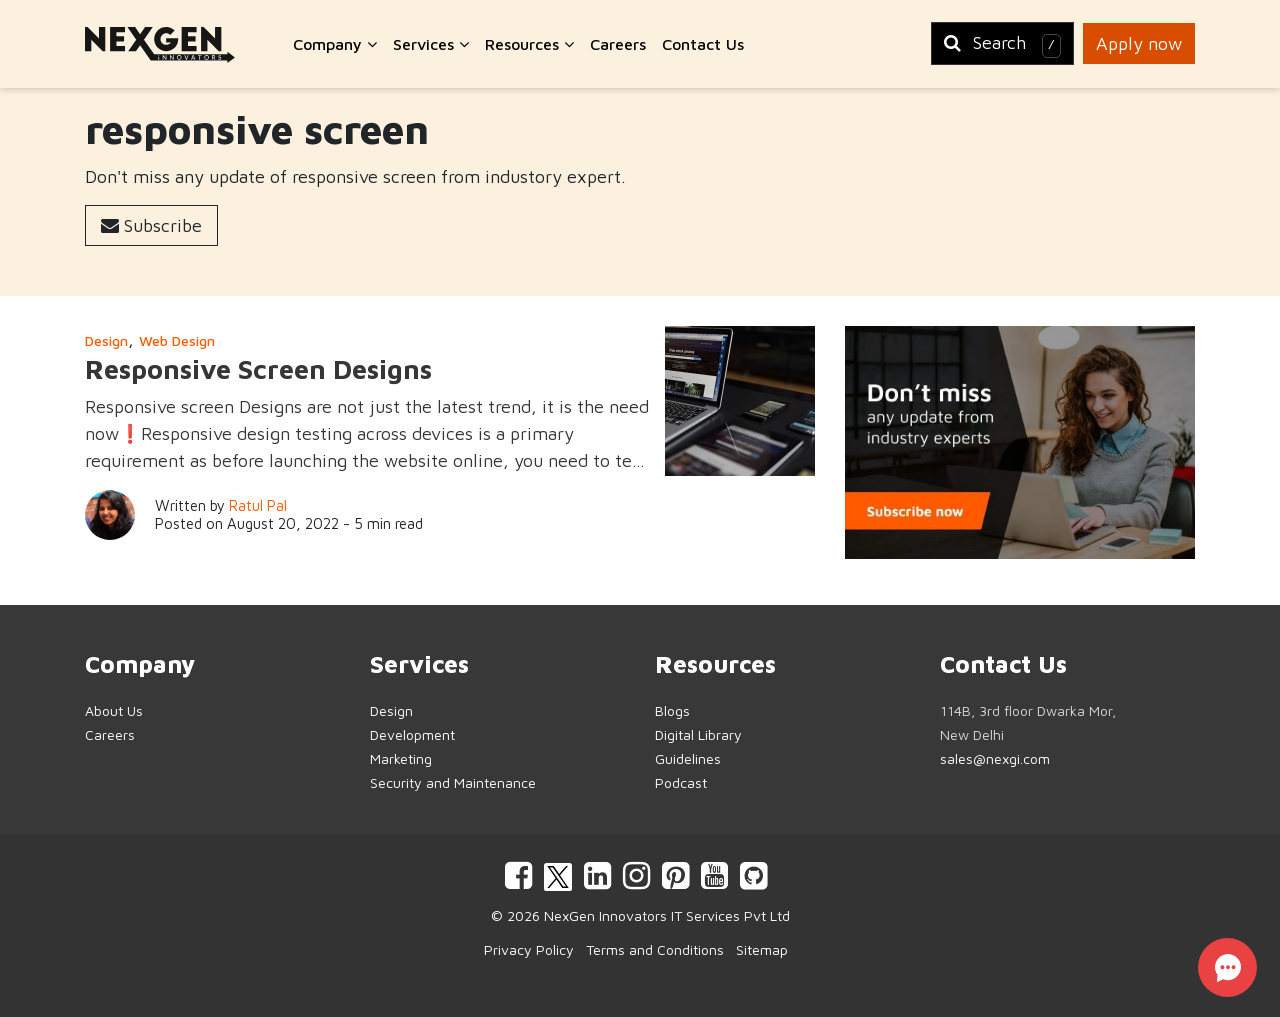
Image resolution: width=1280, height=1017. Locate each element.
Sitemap (762, 949)
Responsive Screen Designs (258, 369)
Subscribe (151, 225)
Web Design (177, 340)
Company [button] (335, 44)
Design (106, 340)
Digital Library (698, 734)
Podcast (681, 782)
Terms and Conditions (655, 949)
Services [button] (431, 44)
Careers (618, 44)
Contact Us (703, 44)
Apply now (1139, 43)
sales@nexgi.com (995, 758)
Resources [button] (529, 44)
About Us (114, 710)
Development (412, 734)
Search (1002, 45)
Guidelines (688, 758)
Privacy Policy (529, 949)
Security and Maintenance (453, 782)
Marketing (401, 758)
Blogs (672, 710)
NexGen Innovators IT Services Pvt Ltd (667, 915)
